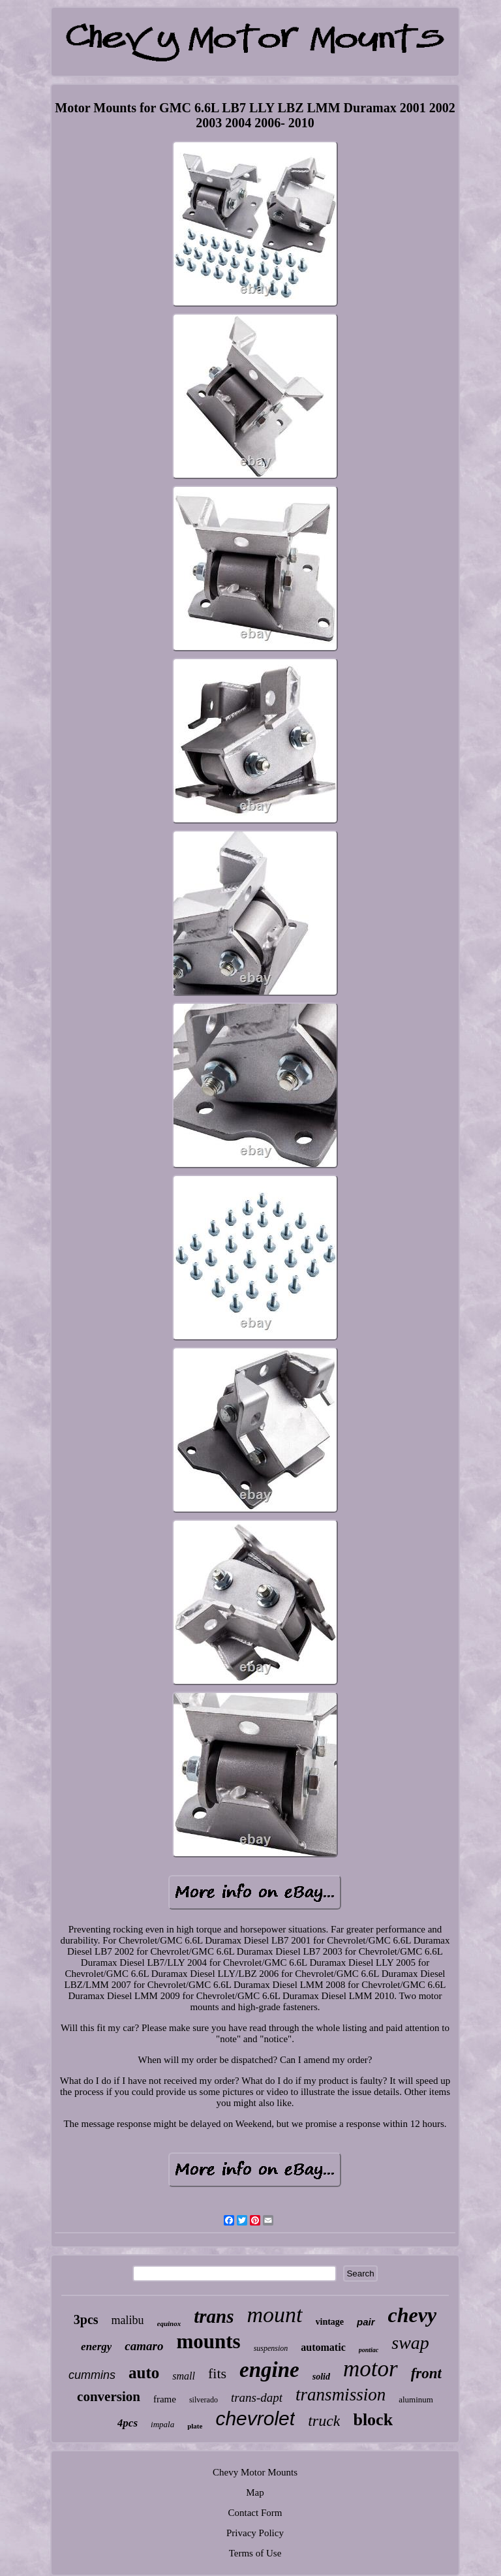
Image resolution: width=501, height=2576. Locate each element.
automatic (323, 2347)
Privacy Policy (255, 2533)
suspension (271, 2348)
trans (214, 2316)
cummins (91, 2375)
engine (269, 2370)
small (183, 2376)
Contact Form (255, 2512)
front (426, 2373)
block (373, 2419)
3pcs (86, 2319)
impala (162, 2424)
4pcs (127, 2423)
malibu (128, 2320)
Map (255, 2492)
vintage (330, 2322)
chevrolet (255, 2418)
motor (370, 2369)
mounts (208, 2341)
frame (164, 2399)
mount (275, 2315)
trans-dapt (256, 2397)
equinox (169, 2323)
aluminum (416, 2399)
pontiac (369, 2349)
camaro (144, 2346)
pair (366, 2321)
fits (217, 2373)
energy (96, 2346)
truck (324, 2420)
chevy (412, 2315)
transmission (341, 2394)
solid (321, 2377)
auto (144, 2373)
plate (194, 2426)
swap (410, 2343)
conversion (108, 2396)
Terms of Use (255, 2553)
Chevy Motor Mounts (255, 2472)
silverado (203, 2399)
